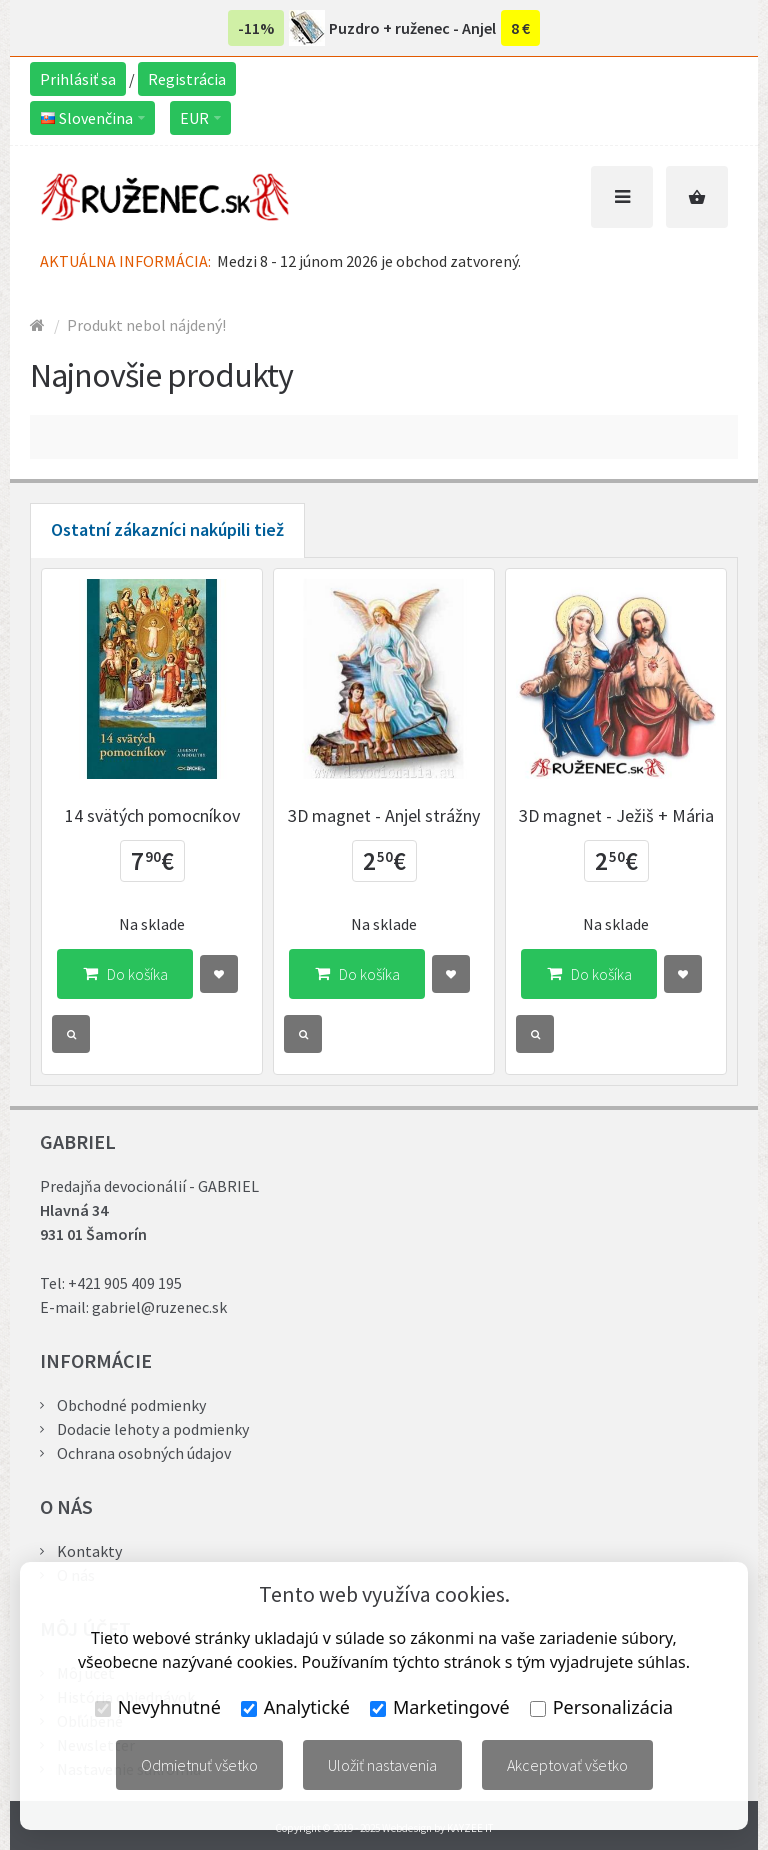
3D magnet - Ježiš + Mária (616, 815)
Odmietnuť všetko (199, 1765)
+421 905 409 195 (125, 1283)
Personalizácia (601, 1707)
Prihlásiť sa (78, 79)
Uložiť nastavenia (382, 1765)
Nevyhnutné (158, 1707)
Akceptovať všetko (567, 1765)
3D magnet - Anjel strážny (384, 815)
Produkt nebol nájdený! (146, 325)
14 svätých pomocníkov (152, 815)
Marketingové (440, 1707)
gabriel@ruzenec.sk (159, 1307)
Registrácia (187, 79)
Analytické (295, 1707)
